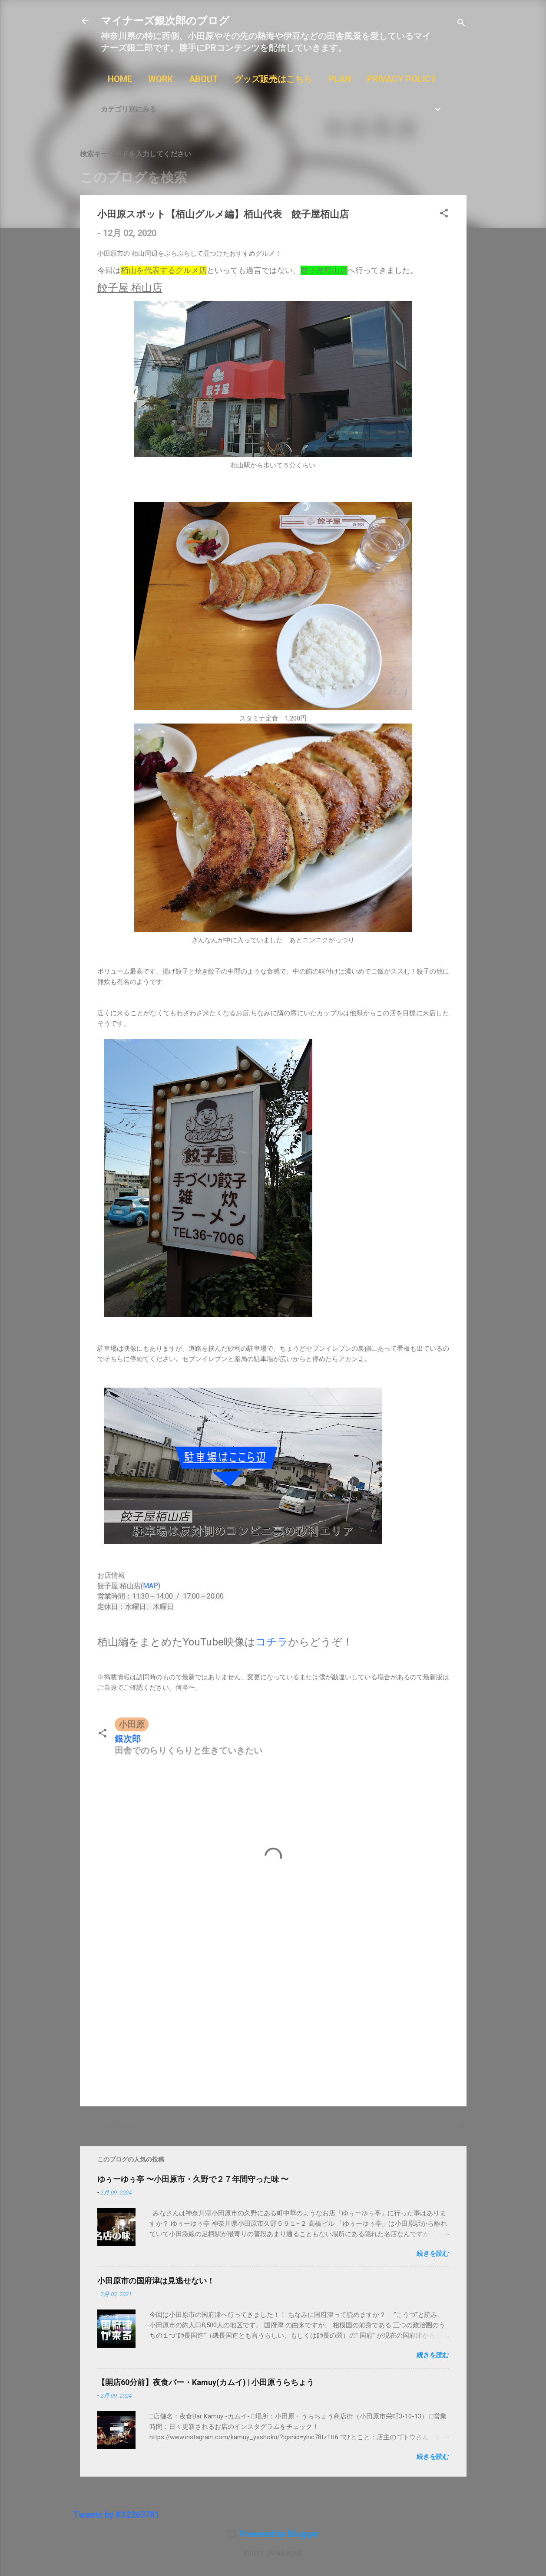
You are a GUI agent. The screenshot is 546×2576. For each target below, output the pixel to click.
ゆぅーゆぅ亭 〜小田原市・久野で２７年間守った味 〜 (192, 2179)
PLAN (339, 79)
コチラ (271, 1642)
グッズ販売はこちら (273, 79)
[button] (444, 214)
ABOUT (203, 79)
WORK (160, 79)
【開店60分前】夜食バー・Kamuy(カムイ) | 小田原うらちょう (205, 2382)
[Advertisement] (273, 2025)
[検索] (461, 23)
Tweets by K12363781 (116, 2515)
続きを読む (433, 2253)
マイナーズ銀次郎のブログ (165, 21)
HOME (120, 79)
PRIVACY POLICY (401, 79)
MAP (150, 1586)
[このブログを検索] (273, 177)
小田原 (132, 1724)
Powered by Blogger (273, 2534)
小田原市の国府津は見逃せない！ (156, 2280)
